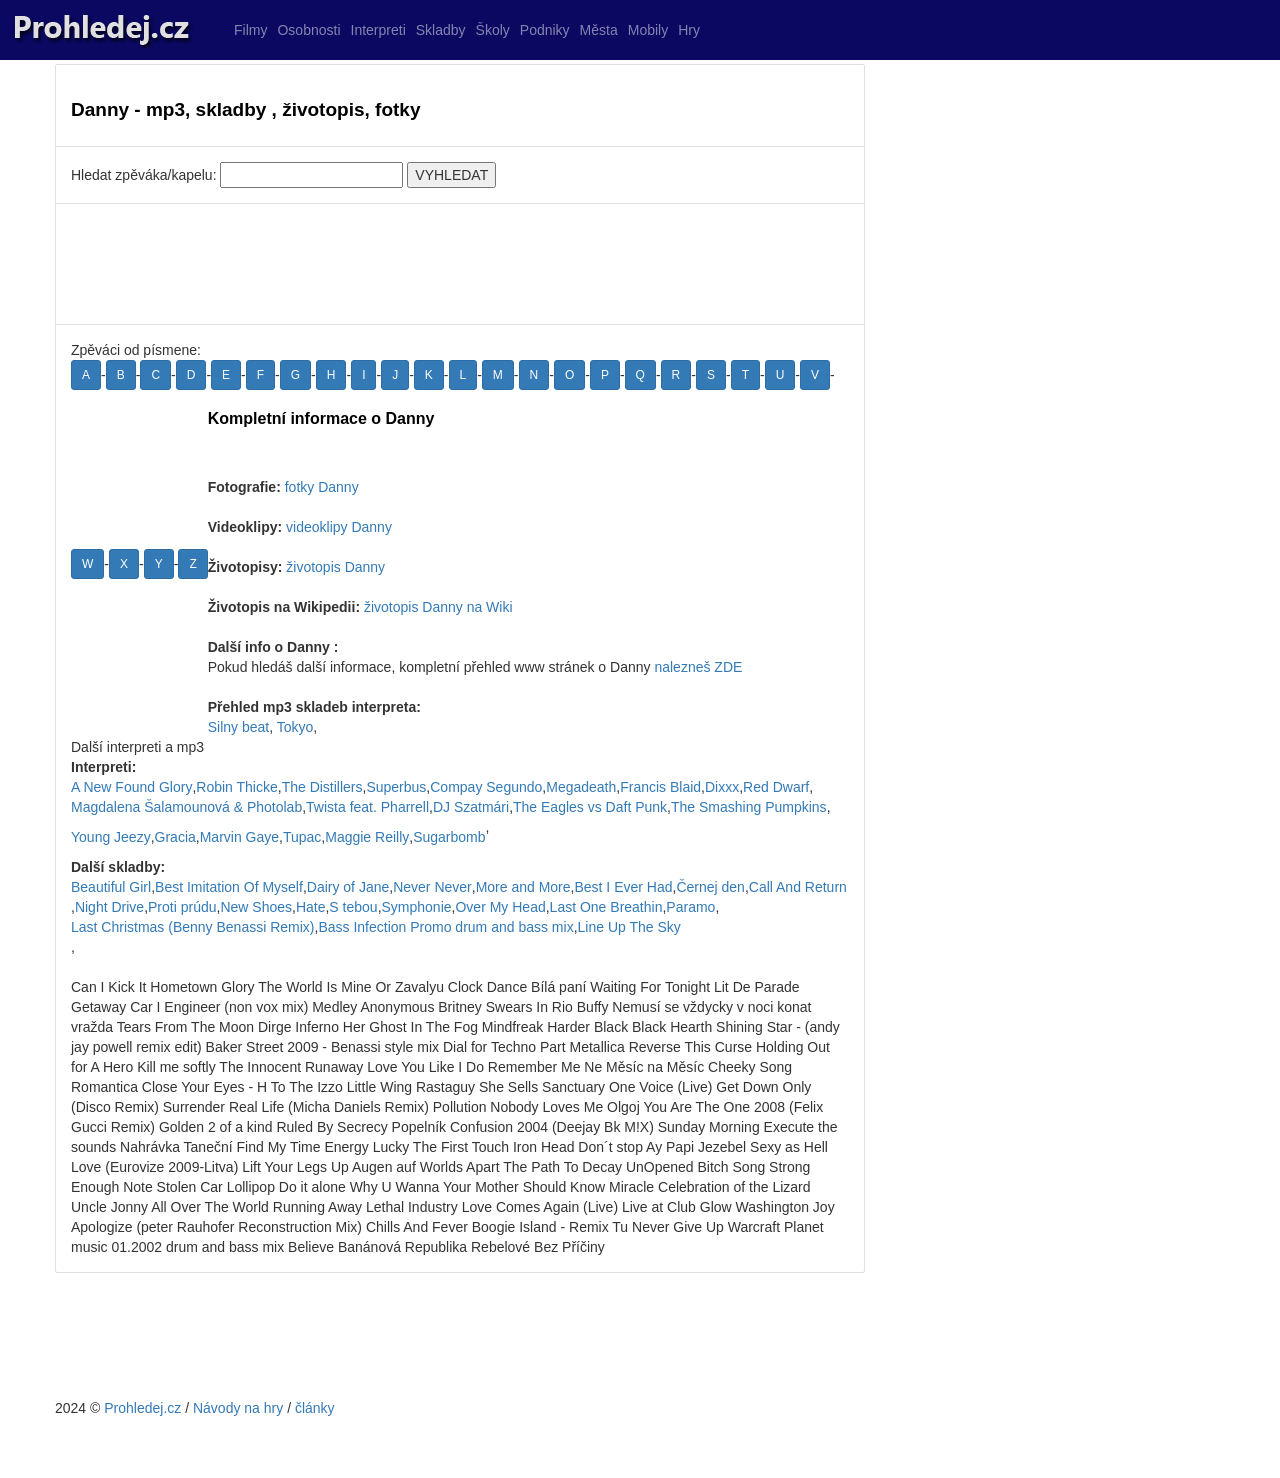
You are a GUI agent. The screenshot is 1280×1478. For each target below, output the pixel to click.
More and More (523, 887)
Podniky (545, 30)
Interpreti (378, 30)
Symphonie (417, 907)
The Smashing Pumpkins (749, 807)
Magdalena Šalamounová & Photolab (186, 807)
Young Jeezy (111, 837)
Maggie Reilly (367, 837)
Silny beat (238, 727)
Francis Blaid (660, 787)
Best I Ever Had (623, 887)
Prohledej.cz (142, 1408)
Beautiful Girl (111, 887)
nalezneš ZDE (698, 667)
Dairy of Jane (348, 887)
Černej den (710, 887)
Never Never (432, 887)
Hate (311, 907)
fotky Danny (322, 487)
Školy (493, 30)
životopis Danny (335, 567)
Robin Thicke (236, 787)
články (315, 1408)
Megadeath (581, 787)
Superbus (396, 787)
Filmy (250, 30)
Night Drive (109, 907)
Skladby (441, 30)
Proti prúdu (182, 907)
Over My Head (500, 907)
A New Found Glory (131, 787)
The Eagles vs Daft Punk (590, 807)
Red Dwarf (776, 787)
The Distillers (322, 787)
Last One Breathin (606, 907)
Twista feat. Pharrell (367, 807)
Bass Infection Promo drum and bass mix (445, 927)
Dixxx (722, 787)
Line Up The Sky (629, 927)
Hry (689, 30)
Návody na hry (238, 1408)
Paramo (690, 907)
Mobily (648, 30)
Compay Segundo (486, 787)
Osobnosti (308, 30)
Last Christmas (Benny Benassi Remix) (193, 927)
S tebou (353, 907)
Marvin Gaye (239, 837)
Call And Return (798, 887)
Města (599, 30)
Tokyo (295, 727)
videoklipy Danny (339, 527)
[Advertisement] (460, 264)
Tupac (302, 837)
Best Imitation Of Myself (229, 887)
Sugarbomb (449, 837)
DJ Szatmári (471, 807)
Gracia (175, 837)
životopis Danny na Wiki (438, 607)
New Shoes (256, 907)
